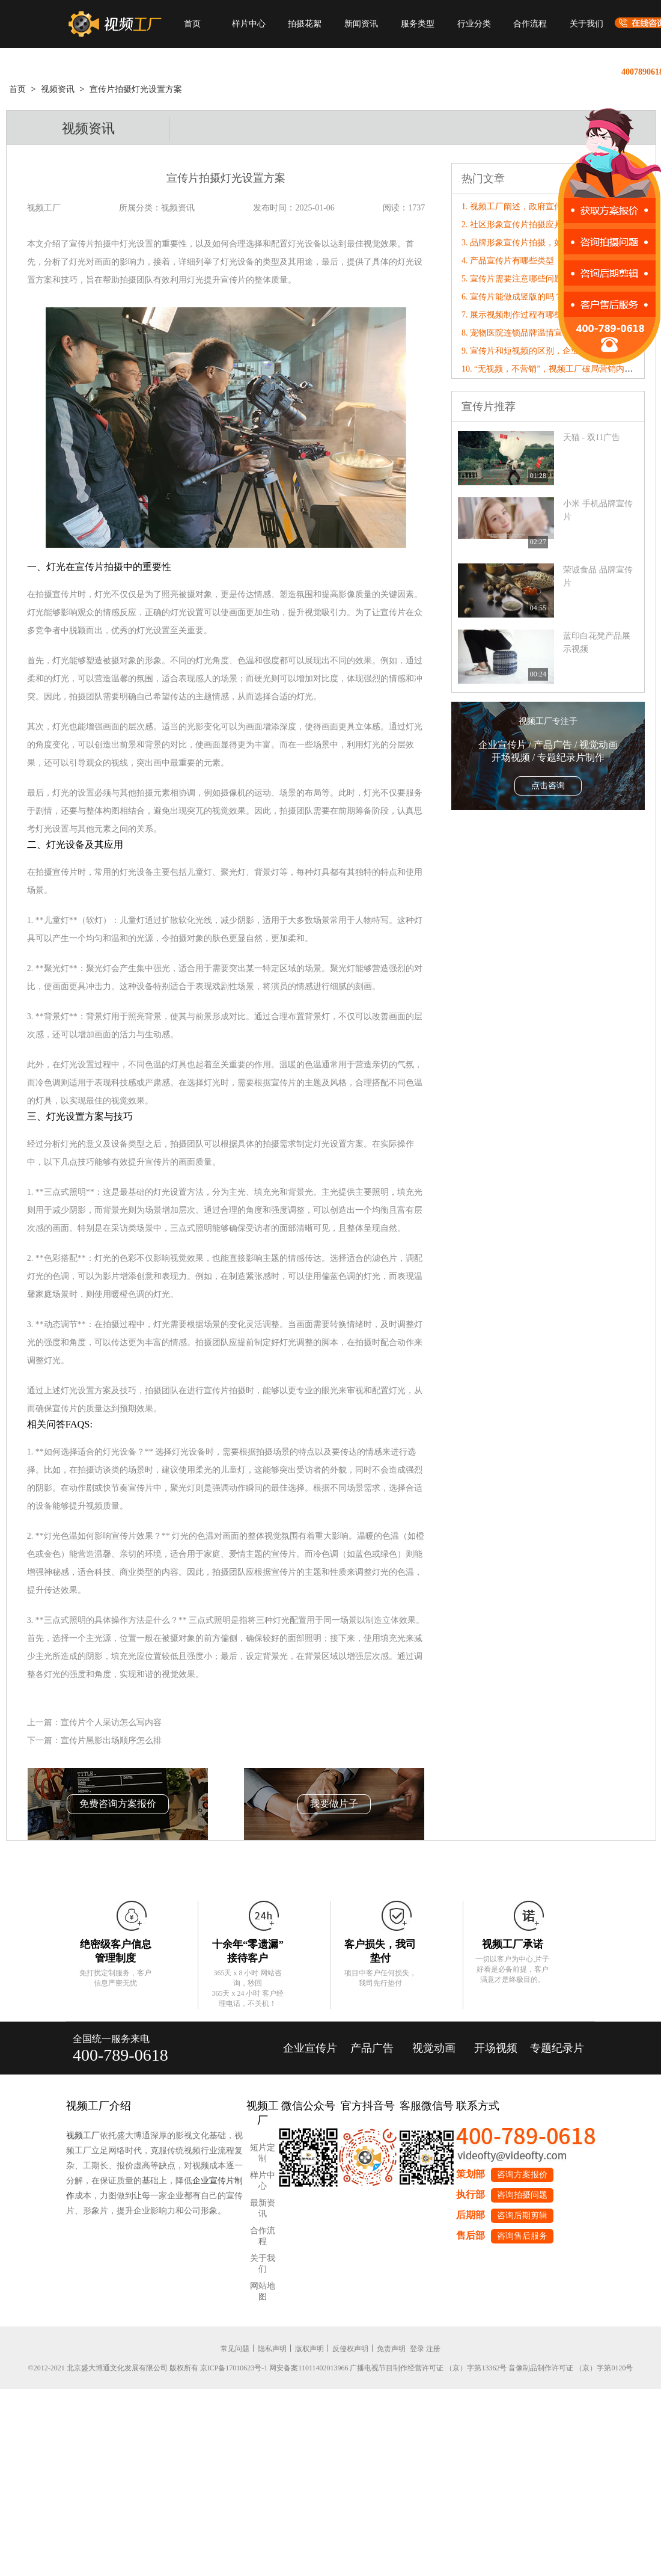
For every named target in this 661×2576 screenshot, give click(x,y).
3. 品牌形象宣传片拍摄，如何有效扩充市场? (543, 242)
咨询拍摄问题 (522, 2195)
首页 (192, 23)
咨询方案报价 (522, 2174)
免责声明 (391, 2348)
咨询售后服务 (522, 2235)
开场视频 (495, 2048)
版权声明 (309, 2348)
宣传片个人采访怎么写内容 (111, 1722)
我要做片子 (334, 1804)
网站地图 (262, 2291)
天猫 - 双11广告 (591, 437)
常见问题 (235, 2348)
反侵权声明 (350, 2348)
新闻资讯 (361, 23)
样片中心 (249, 23)
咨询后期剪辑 (522, 2215)
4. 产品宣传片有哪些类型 (507, 260)
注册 (433, 2348)
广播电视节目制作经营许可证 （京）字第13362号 (428, 2368)
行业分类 (474, 23)
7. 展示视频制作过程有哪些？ (516, 314)
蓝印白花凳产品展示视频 (596, 642)
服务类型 (417, 23)
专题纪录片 (557, 2048)
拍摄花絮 (304, 23)
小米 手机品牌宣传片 (598, 510)
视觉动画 (433, 2048)
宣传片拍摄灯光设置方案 (136, 89)
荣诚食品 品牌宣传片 (598, 576)
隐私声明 (272, 2348)
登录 (417, 2348)
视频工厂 (83, 2135)
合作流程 (530, 23)
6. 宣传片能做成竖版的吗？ (511, 296)
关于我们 (586, 23)
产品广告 (372, 2048)
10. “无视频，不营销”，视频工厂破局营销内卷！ (551, 368)
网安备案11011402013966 (308, 2368)
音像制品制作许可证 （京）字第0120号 (570, 2368)
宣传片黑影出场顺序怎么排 (111, 1740)
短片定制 (262, 2153)
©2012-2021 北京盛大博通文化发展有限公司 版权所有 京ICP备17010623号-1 (148, 2368)
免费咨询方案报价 (117, 1804)
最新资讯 (262, 2208)
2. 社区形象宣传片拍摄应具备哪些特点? (534, 224)
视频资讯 (58, 89)
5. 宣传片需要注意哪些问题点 (516, 278)
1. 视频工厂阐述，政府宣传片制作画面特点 (541, 206)
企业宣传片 (310, 2048)
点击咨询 (548, 785)
